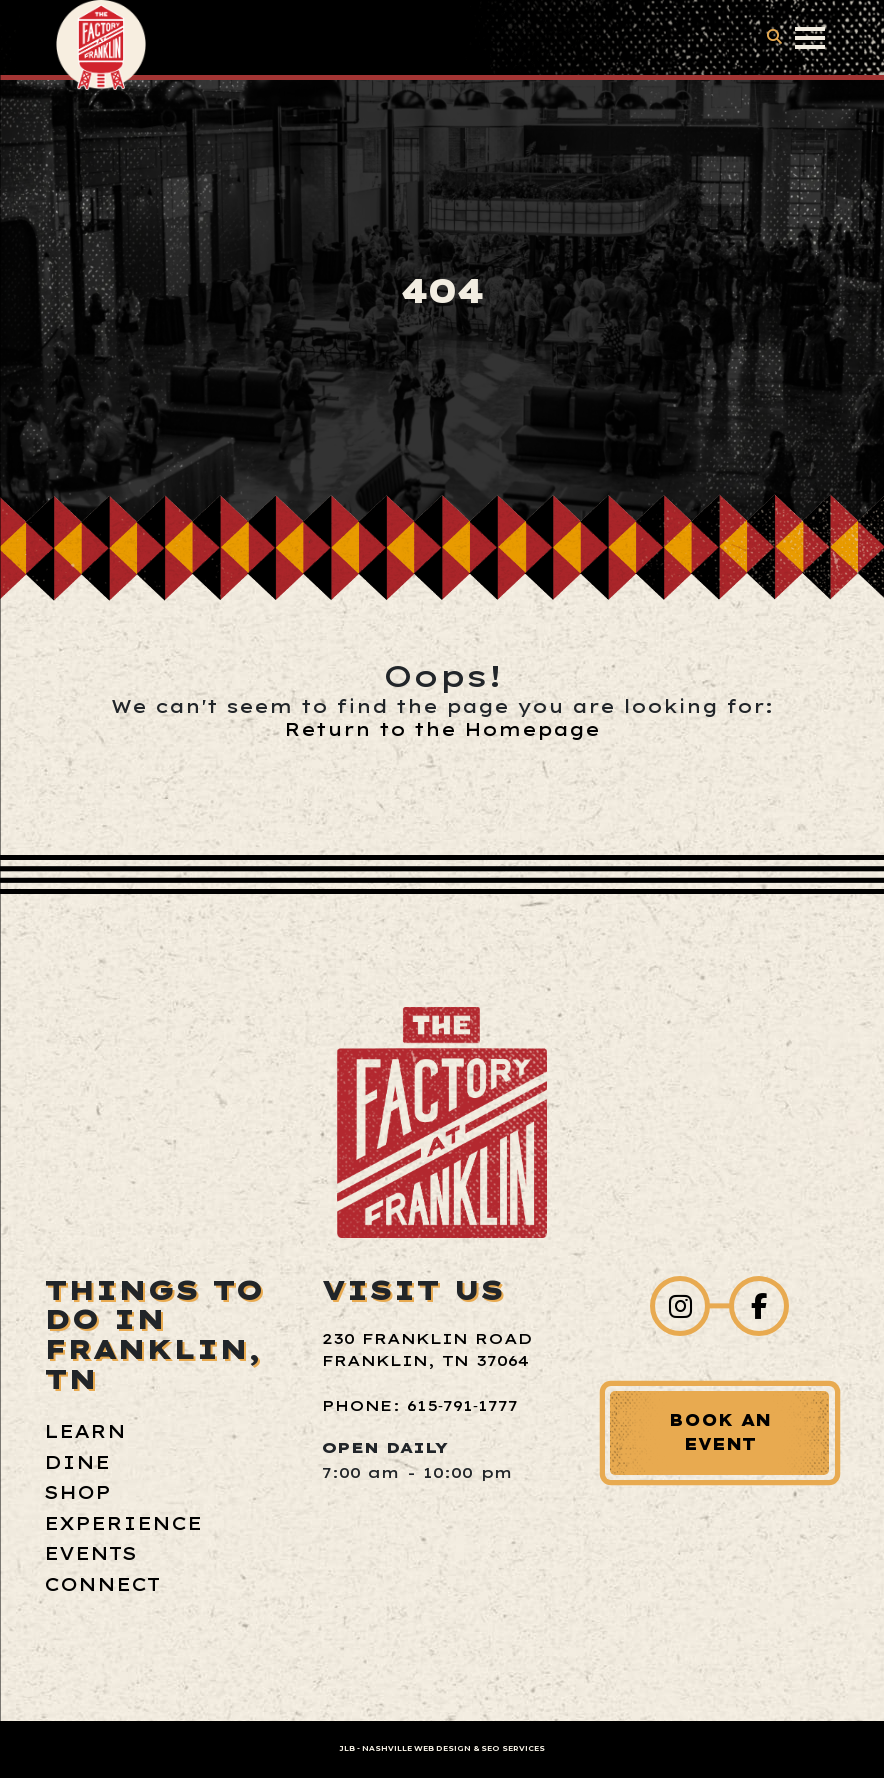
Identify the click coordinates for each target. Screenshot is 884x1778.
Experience (123, 1523)
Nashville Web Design (416, 1748)
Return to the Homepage (442, 729)
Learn (85, 1431)
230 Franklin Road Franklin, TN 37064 (427, 1350)
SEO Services (513, 1748)
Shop (77, 1492)
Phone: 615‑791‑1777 (420, 1405)
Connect (102, 1584)
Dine (77, 1462)
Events (90, 1553)
